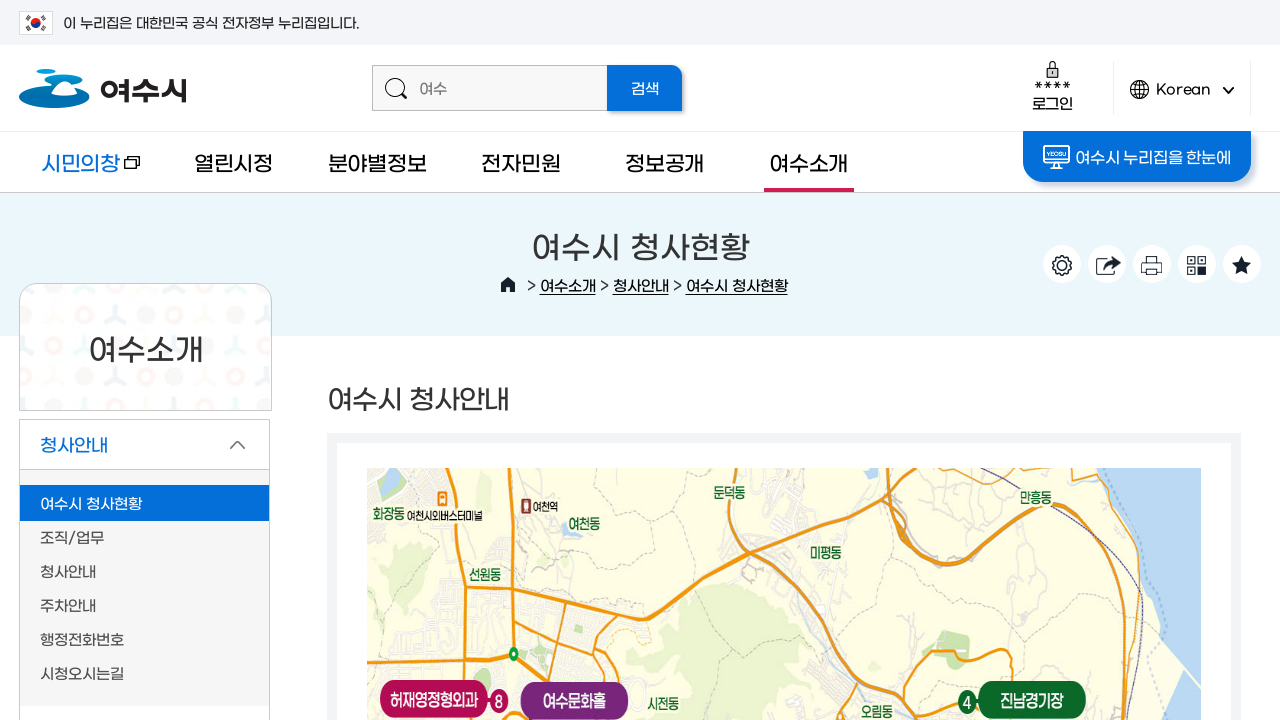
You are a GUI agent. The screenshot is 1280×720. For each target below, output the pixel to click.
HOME (508, 285)
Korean (1182, 97)
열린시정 (233, 161)
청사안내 (641, 284)
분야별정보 (377, 161)
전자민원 (520, 161)
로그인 (1052, 85)
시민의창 (79, 171)
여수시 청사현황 (737, 284)
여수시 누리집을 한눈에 (1136, 157)
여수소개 (808, 161)
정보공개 (664, 161)
